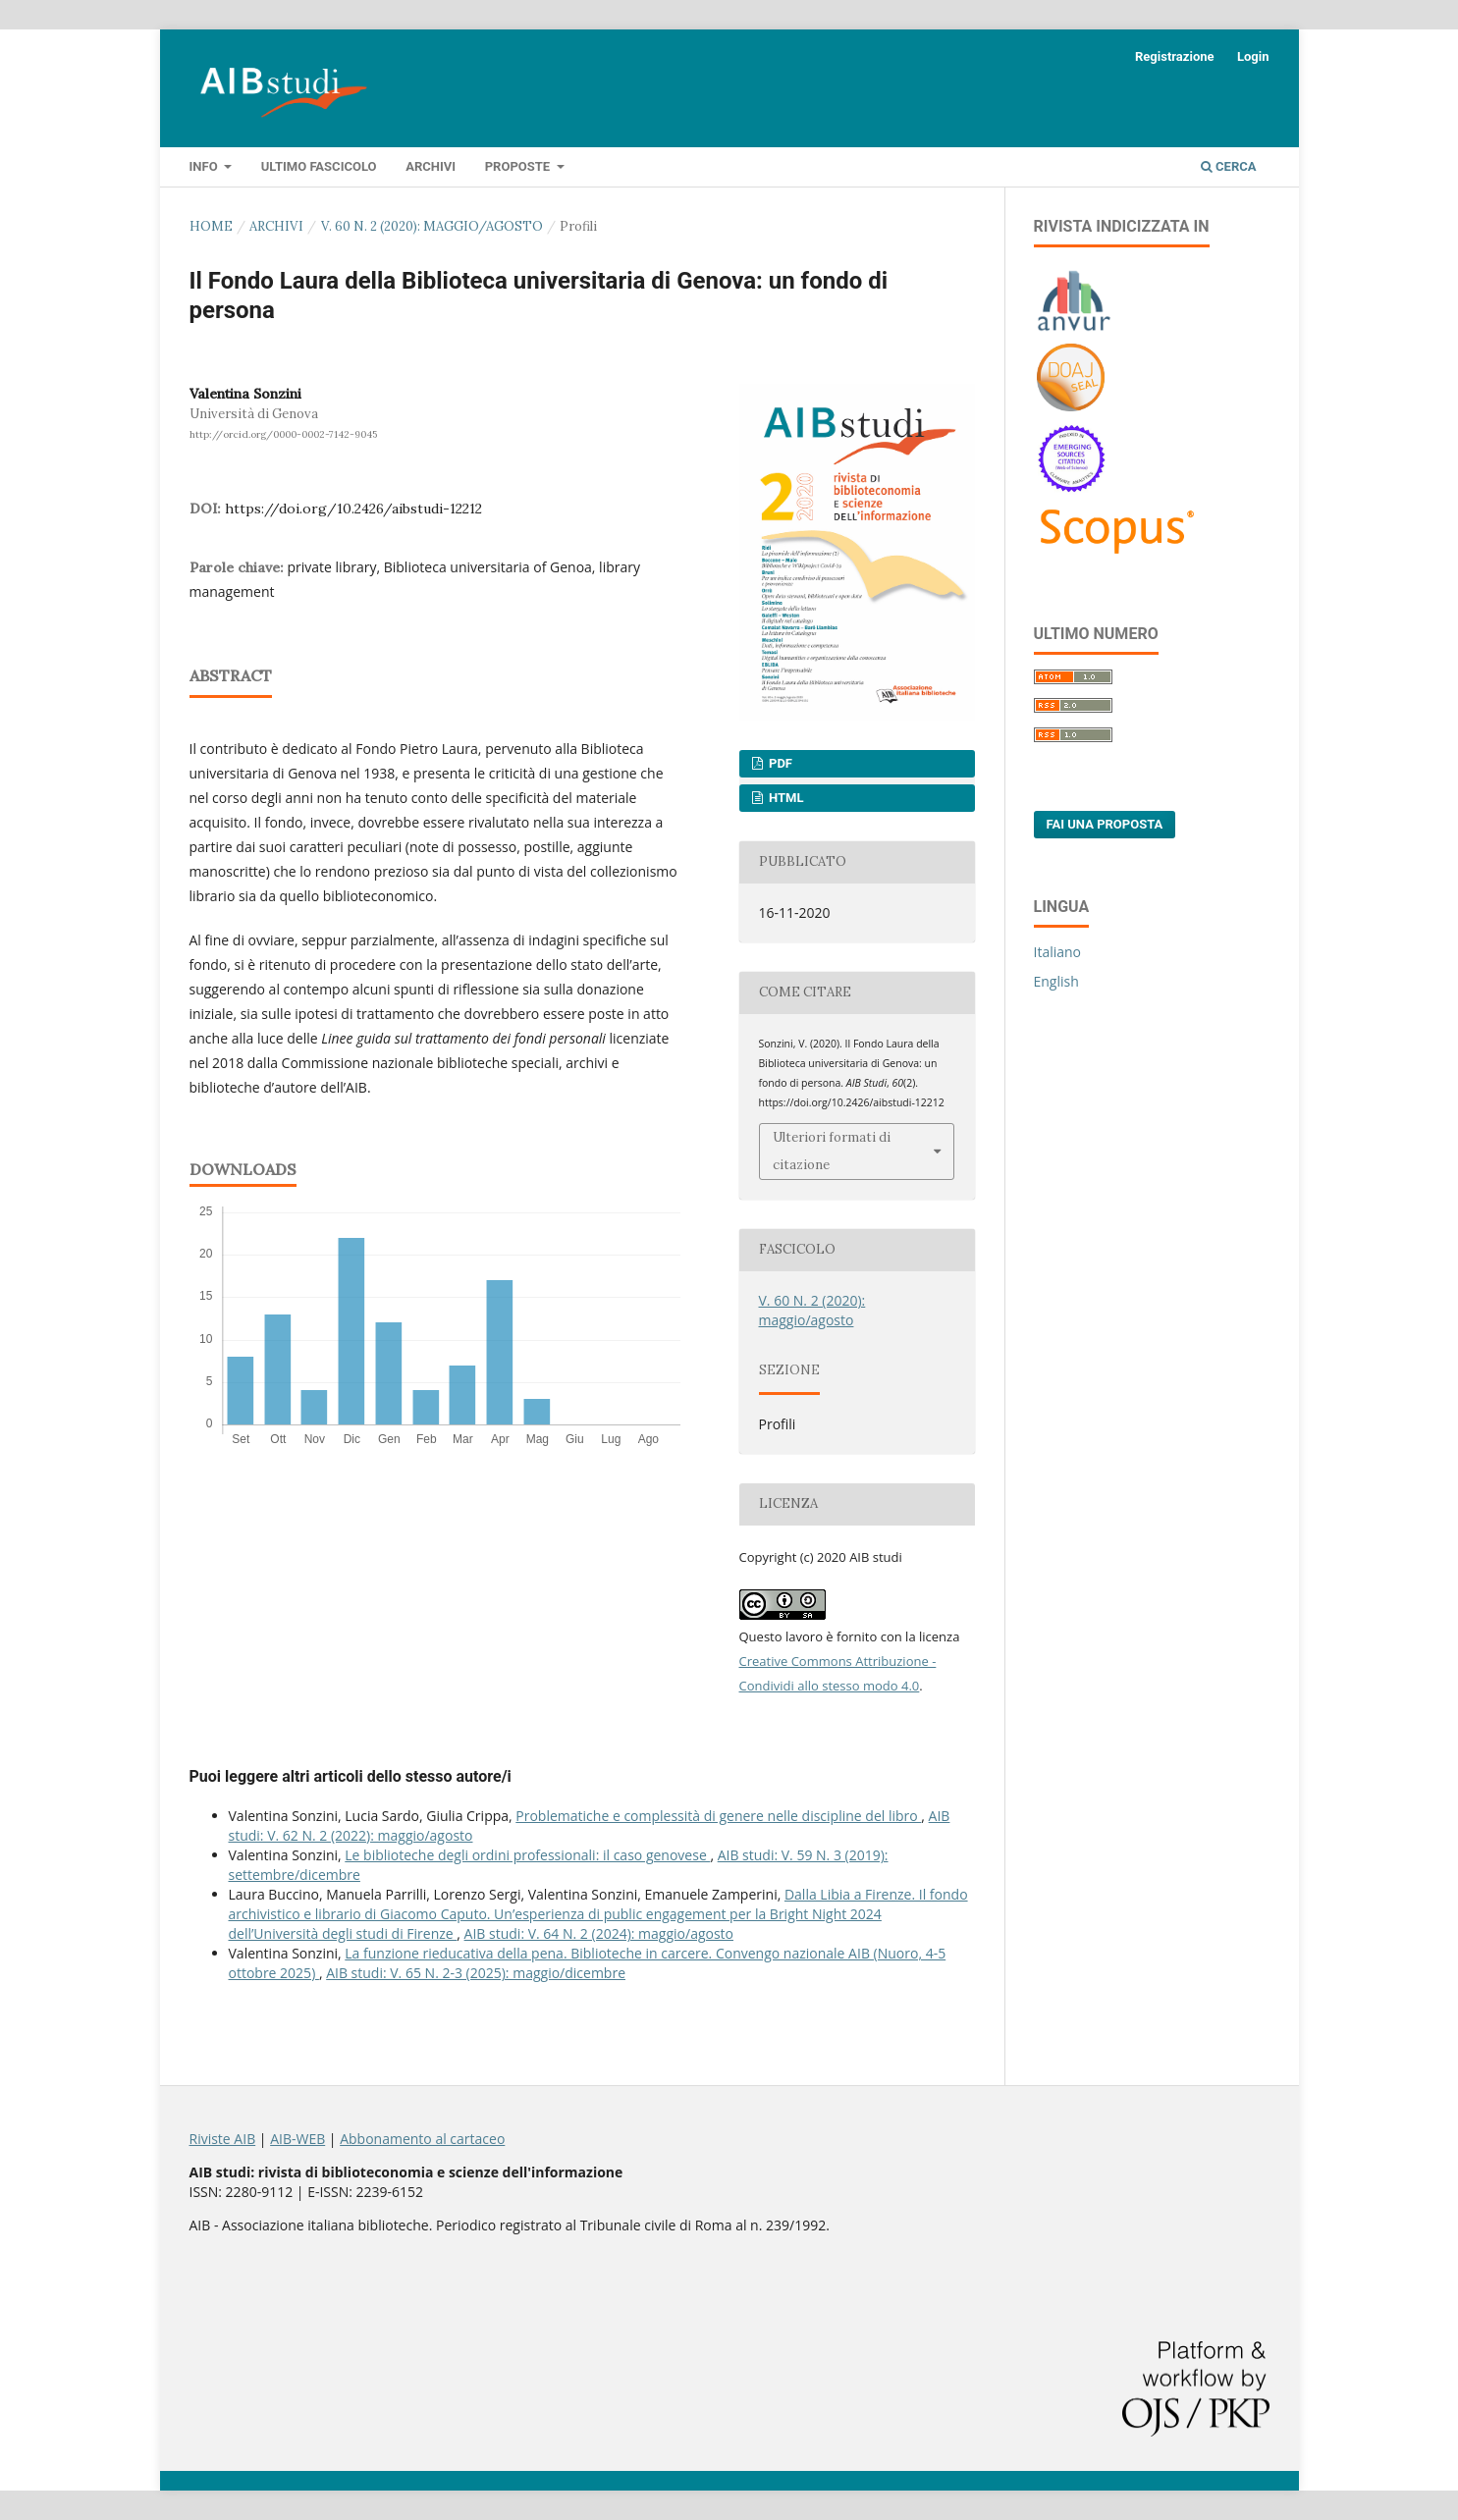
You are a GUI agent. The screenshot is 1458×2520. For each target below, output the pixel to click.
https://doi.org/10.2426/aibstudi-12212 (353, 508)
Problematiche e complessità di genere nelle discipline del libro (718, 1815)
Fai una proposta (1105, 824)
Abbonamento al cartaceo (422, 2138)
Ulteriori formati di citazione (832, 1151)
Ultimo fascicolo (319, 166)
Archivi (430, 166)
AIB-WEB (297, 2138)
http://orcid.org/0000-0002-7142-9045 (283, 434)
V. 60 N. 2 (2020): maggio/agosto (432, 226)
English (1056, 981)
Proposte (519, 166)
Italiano (1058, 951)
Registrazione (1175, 56)
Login (1253, 56)
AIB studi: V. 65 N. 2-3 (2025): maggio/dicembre (475, 1972)
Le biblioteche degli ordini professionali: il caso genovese (527, 1855)
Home (211, 226)
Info (205, 166)
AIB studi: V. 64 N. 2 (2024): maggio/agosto (598, 1933)
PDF (779, 763)
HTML (785, 797)
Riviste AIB (222, 2138)
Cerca (1229, 166)
